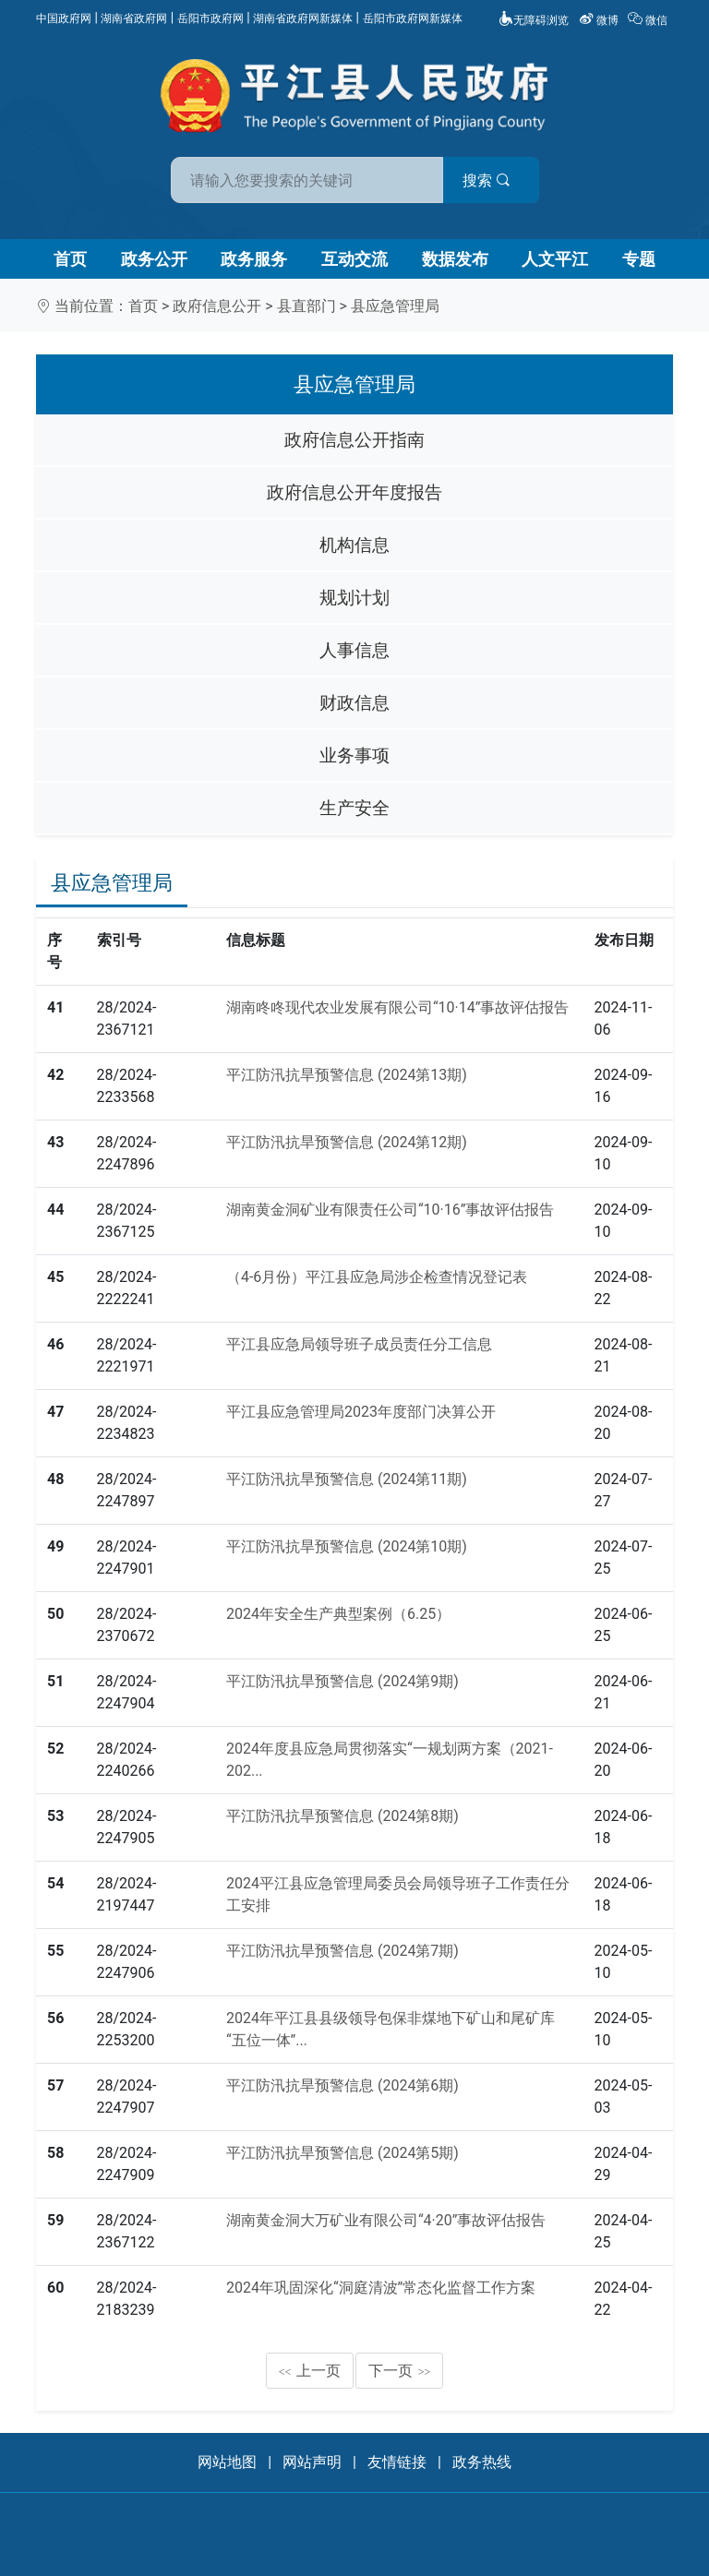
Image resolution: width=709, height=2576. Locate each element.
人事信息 (354, 650)
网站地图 (227, 2462)
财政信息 (354, 702)
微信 (649, 20)
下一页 (399, 2370)
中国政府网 (63, 18)
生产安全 (354, 808)
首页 (70, 259)
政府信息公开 (217, 306)
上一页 (310, 2370)
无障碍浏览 (534, 20)
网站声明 (312, 2462)
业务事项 (354, 755)
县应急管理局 (395, 306)
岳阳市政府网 (210, 18)
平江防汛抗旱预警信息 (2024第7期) (342, 1950)
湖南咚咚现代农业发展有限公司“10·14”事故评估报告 (398, 1007)
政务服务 (254, 259)
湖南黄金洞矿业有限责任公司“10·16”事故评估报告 (390, 1209)
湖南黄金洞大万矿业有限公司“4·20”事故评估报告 (386, 2220)
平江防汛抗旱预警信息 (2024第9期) (342, 1681)
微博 (600, 20)
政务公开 (154, 259)
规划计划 (354, 597)
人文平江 (555, 259)
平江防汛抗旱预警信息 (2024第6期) (342, 2085)
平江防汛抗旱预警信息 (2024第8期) (342, 1816)
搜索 (487, 180)
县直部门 (306, 306)
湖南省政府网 (134, 18)
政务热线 (481, 2462)
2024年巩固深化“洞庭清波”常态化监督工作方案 (380, 2287)
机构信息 (354, 545)
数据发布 (455, 259)
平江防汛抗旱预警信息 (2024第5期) (342, 2153)
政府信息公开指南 (354, 439)
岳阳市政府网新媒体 (413, 18)
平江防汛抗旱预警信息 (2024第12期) (346, 1142)
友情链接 (397, 2462)
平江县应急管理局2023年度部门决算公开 (361, 1411)
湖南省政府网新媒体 (303, 18)
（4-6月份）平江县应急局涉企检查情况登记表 (376, 1277)
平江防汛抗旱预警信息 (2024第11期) (346, 1479)
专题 (638, 259)
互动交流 (354, 259)
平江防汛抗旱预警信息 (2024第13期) (346, 1075)
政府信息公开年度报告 (354, 492)
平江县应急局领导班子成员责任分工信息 (359, 1344)
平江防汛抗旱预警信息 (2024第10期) (346, 1546)
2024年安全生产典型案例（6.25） (338, 1614)
